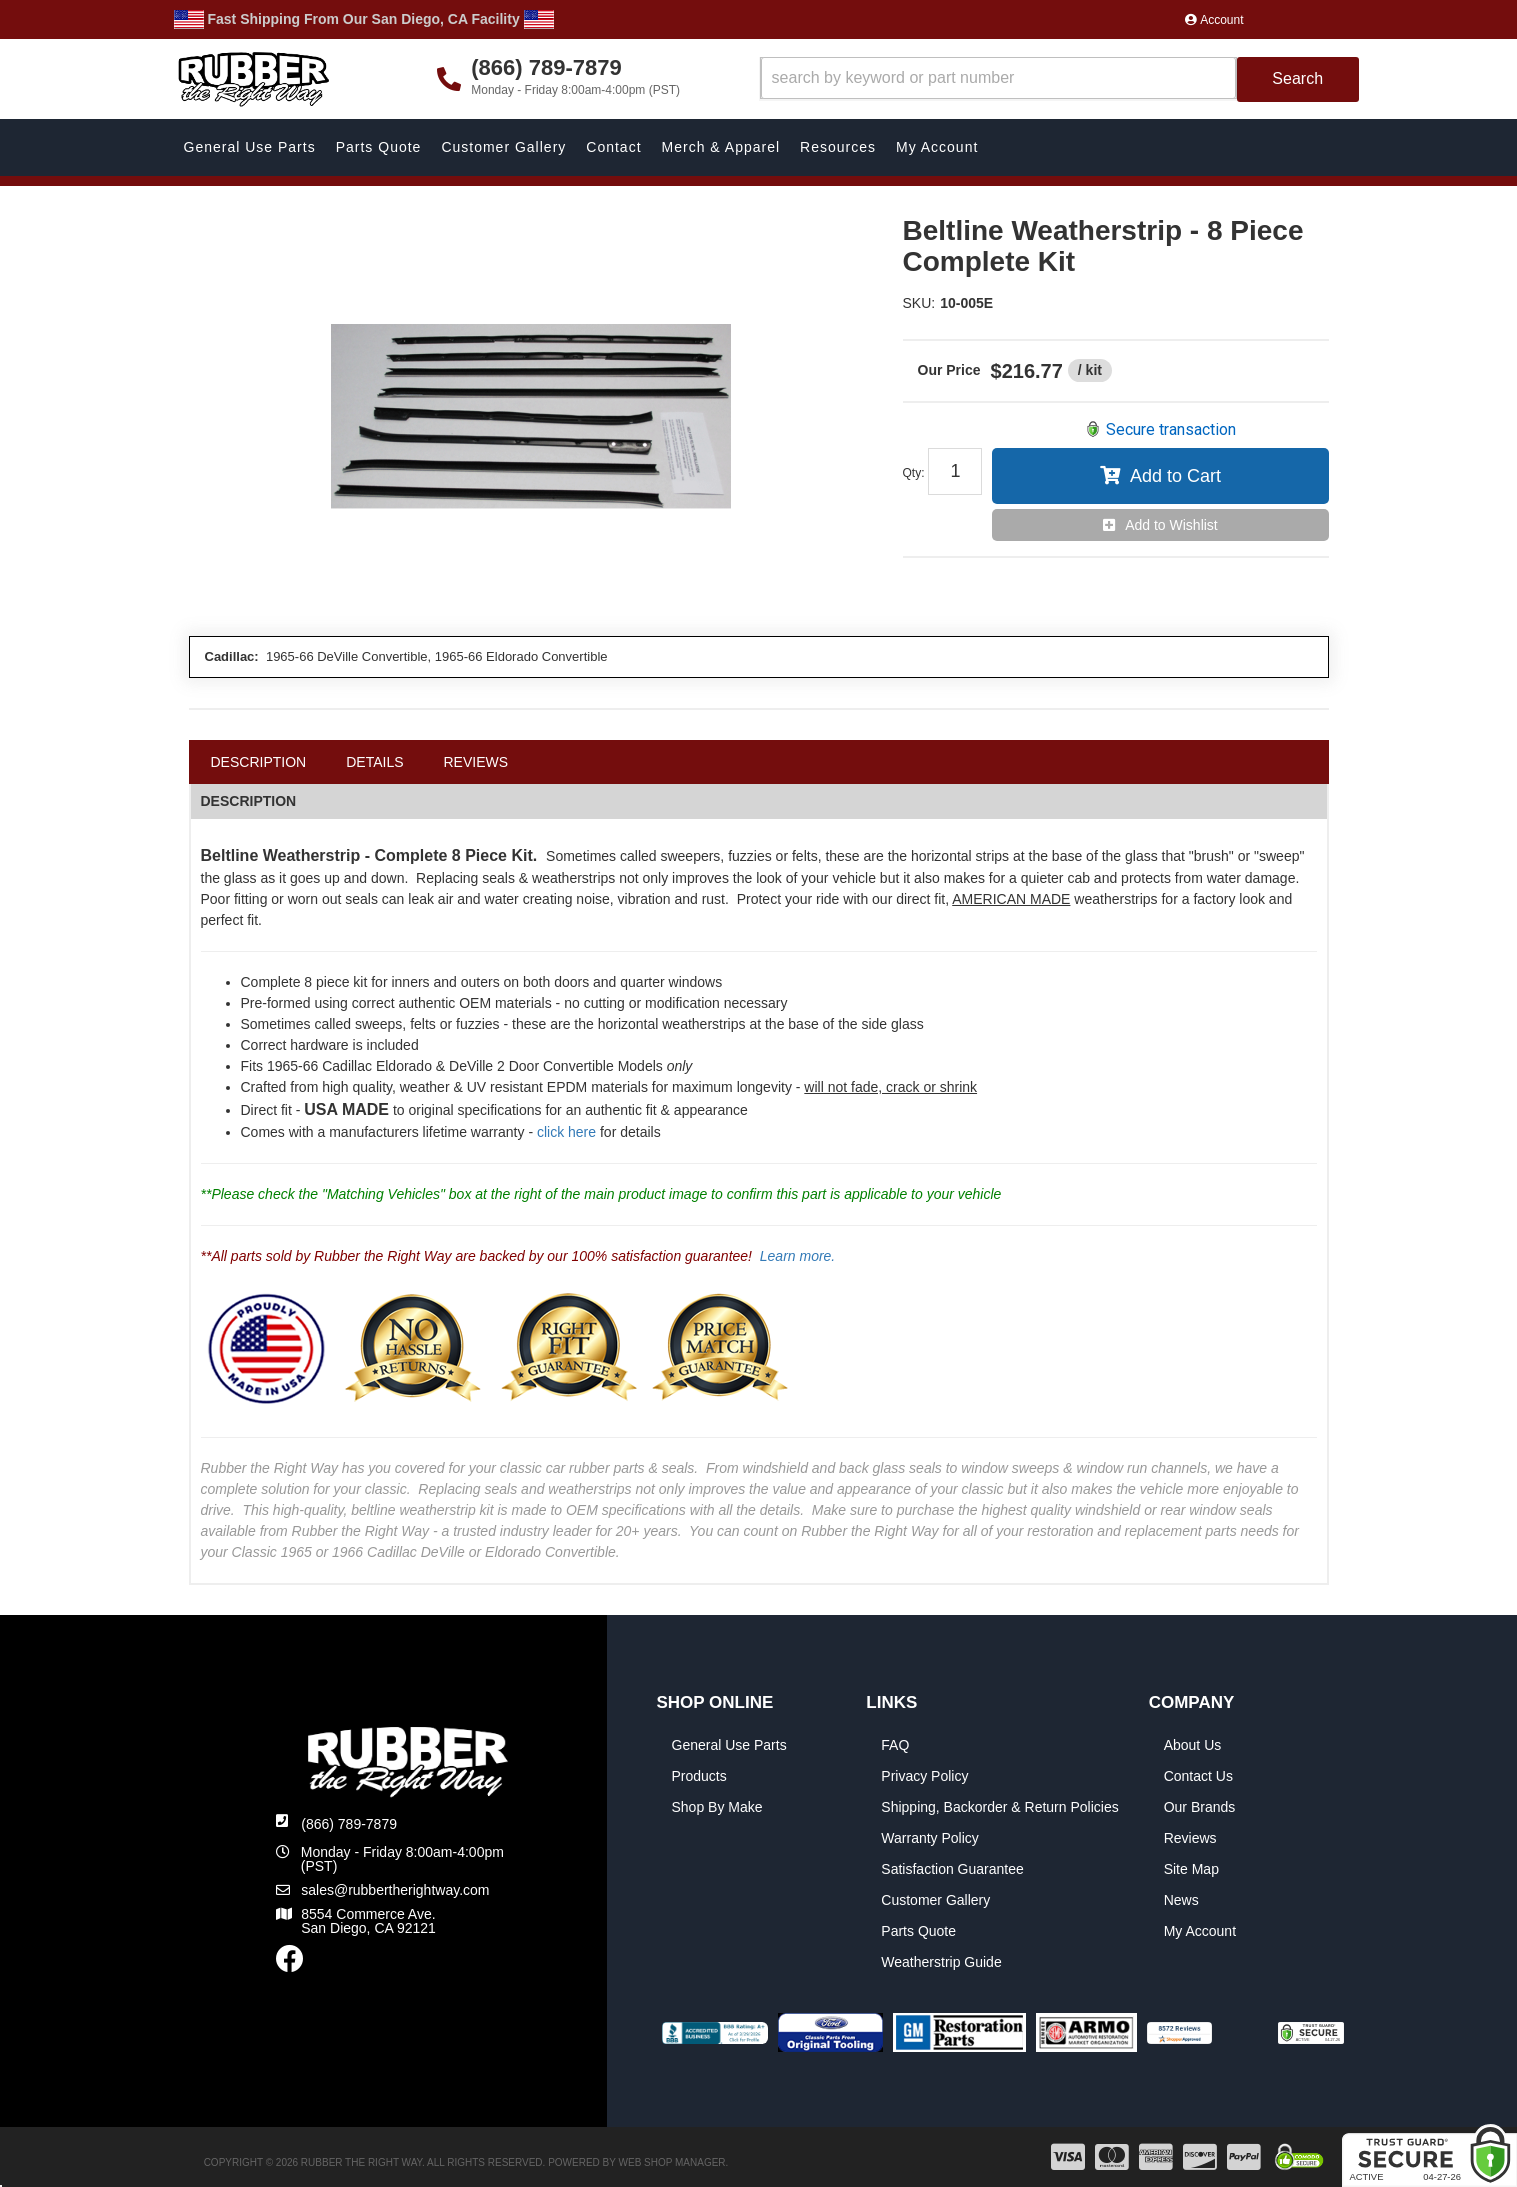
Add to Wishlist (1171, 525)
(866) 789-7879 (349, 1824)
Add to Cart (1175, 476)
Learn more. (797, 1256)
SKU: (919, 303)
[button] (1059, 79)
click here (566, 1132)
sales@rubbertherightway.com (395, 1890)
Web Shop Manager (672, 2162)
